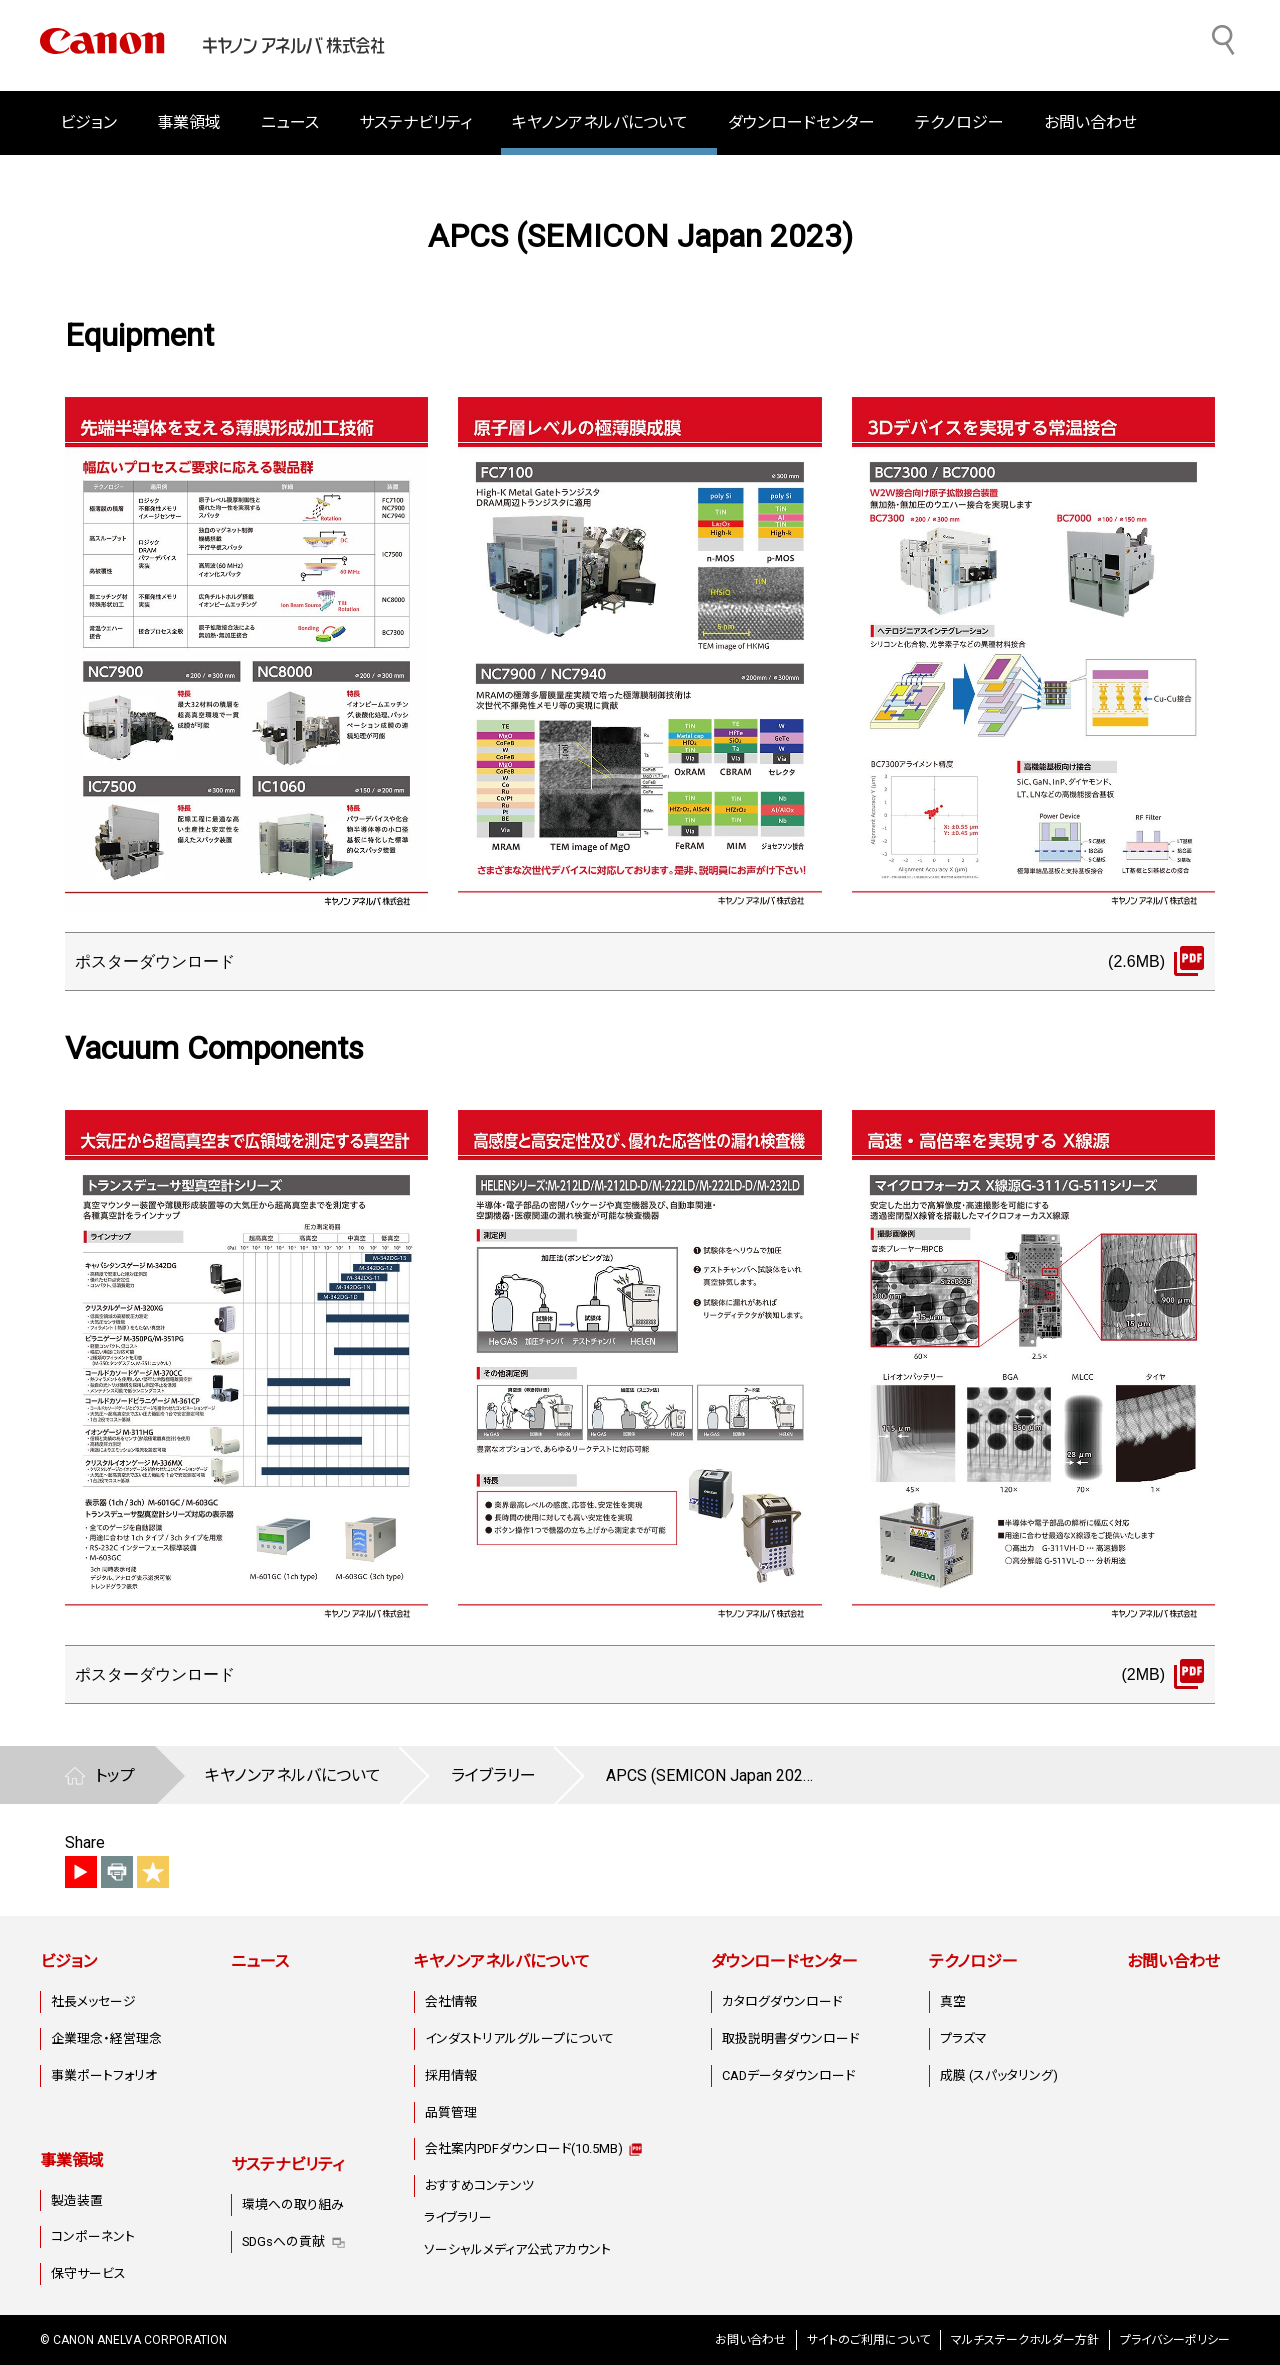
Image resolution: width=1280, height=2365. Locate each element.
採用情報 (451, 2075)
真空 (953, 2001)
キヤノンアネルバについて (502, 1961)
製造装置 (77, 2200)
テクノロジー (973, 1961)
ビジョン (68, 1961)
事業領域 (72, 2160)
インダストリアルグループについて (519, 2038)
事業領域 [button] (189, 122)
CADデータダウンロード (788, 2075)
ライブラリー (458, 2217)
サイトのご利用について (868, 2340)
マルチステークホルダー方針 (1025, 2340)
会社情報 (451, 2001)
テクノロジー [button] (959, 122)
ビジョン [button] (88, 122)
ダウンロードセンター (784, 1961)
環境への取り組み (293, 2204)
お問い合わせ (1090, 122)
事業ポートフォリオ (104, 2075)
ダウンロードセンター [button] (801, 122)
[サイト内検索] (1224, 40)
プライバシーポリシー (1175, 2340)
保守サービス (88, 2273)
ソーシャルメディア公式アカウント (517, 2249)
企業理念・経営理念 (106, 2038)
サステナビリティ (287, 2164)
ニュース (290, 122)
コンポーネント (93, 2236)
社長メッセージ (93, 2001)
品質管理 (451, 2112)
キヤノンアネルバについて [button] (600, 122)
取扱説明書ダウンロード (790, 2038)
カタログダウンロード (782, 2001)
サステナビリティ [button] (415, 122)
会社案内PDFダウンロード (524, 2148)
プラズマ (963, 2038)
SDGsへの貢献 (283, 2241)
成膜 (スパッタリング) (999, 2075)
